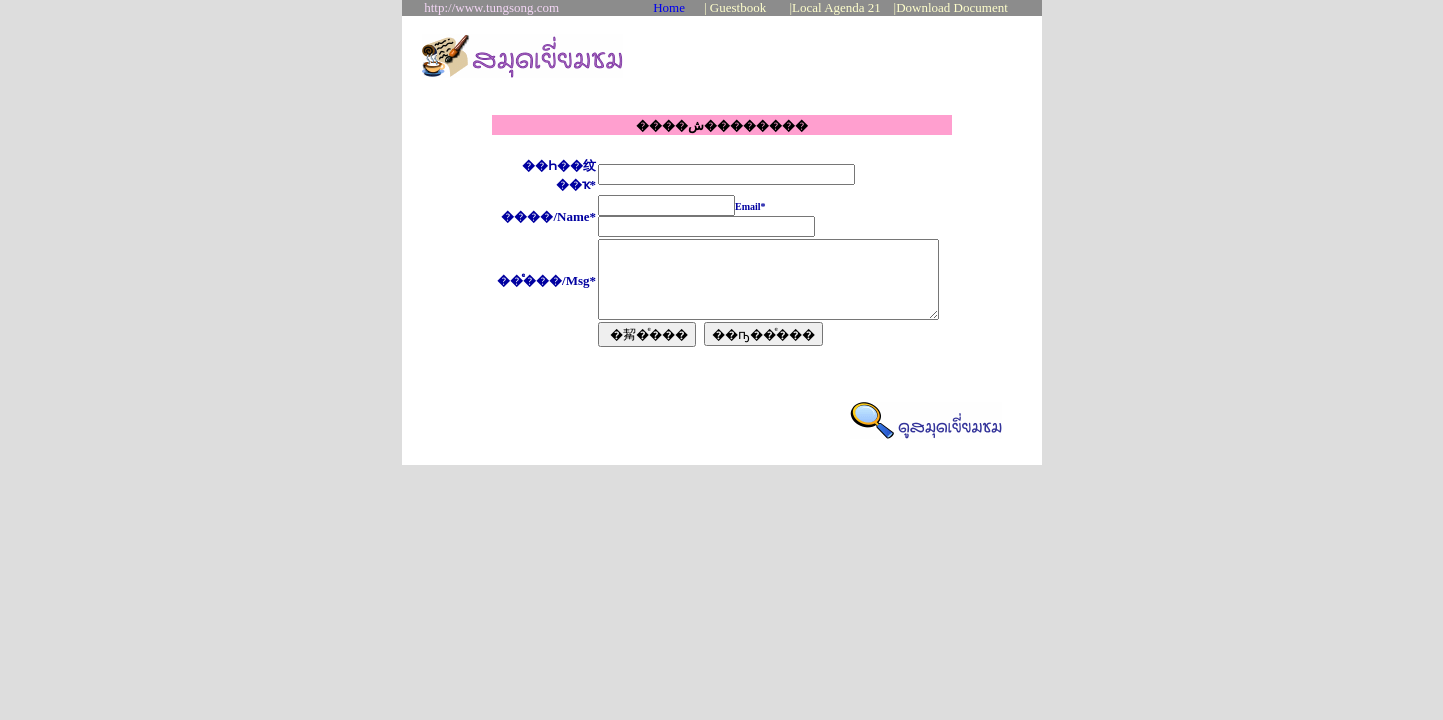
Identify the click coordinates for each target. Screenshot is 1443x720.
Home (669, 7)
